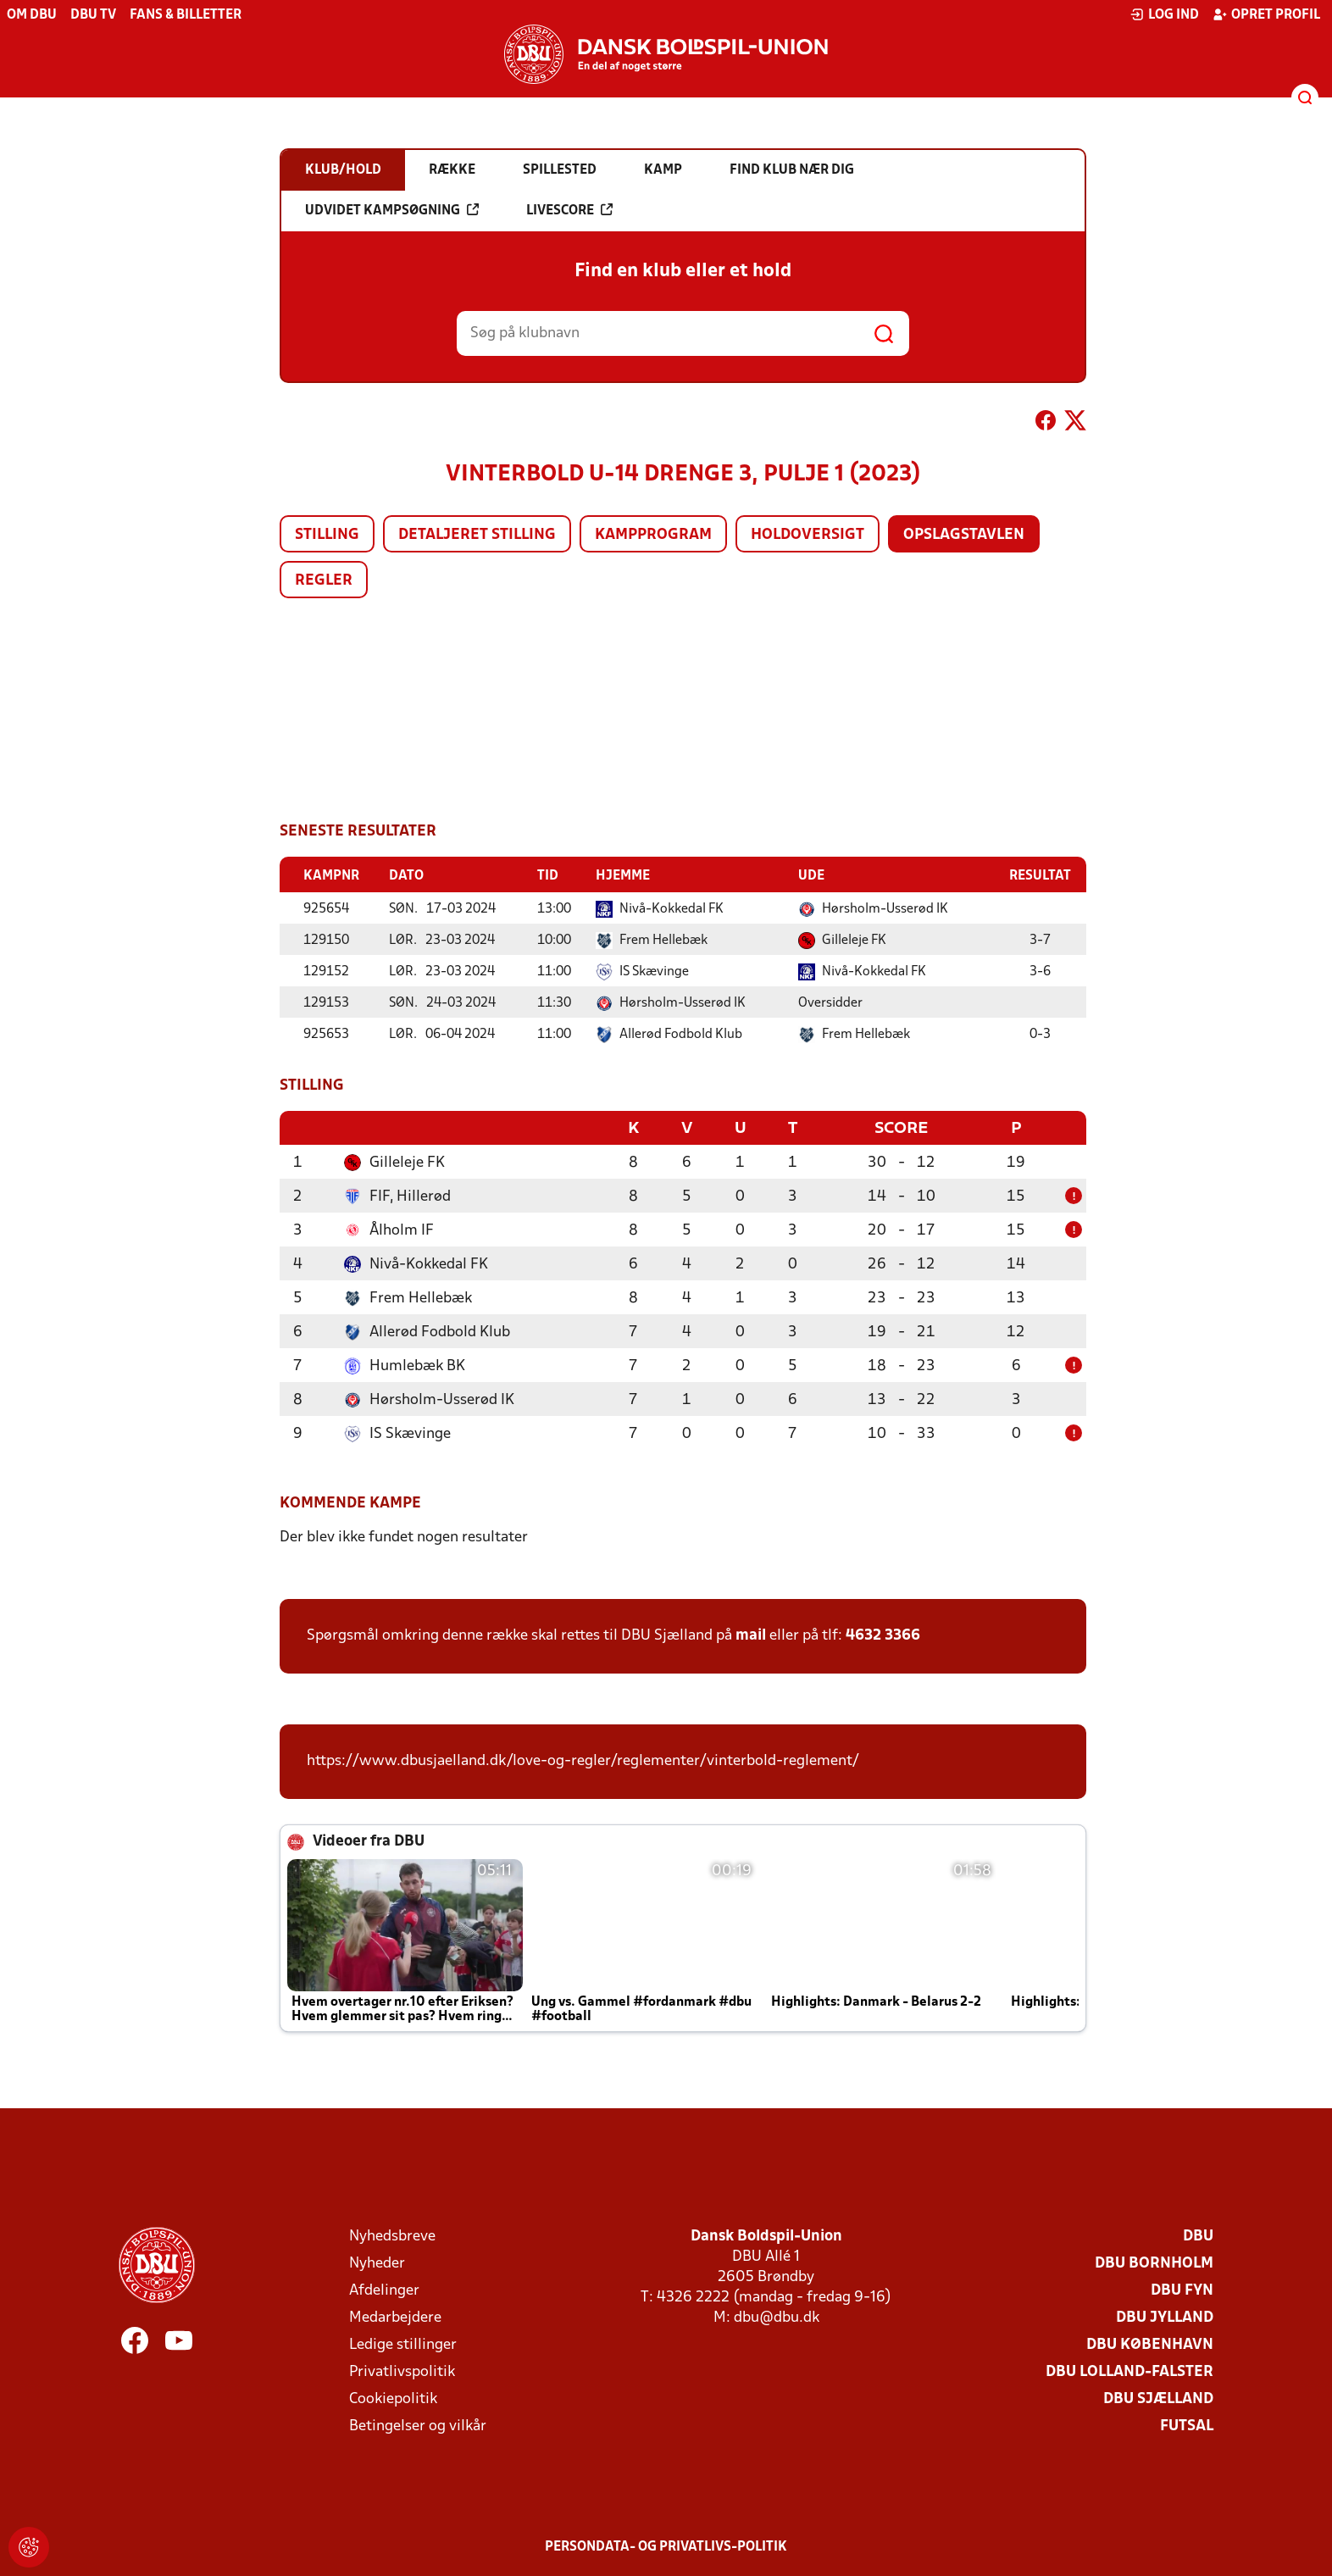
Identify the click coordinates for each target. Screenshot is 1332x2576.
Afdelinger (384, 2289)
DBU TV (93, 15)
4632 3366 (883, 1634)
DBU (1198, 2235)
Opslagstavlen (963, 535)
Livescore (569, 210)
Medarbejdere (395, 2316)
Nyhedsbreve (392, 2235)
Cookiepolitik (393, 2397)
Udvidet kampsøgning (392, 210)
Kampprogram (653, 535)
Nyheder (377, 2262)
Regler (323, 581)
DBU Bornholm (1154, 2262)
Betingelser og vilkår (417, 2425)
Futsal (1186, 2425)
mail (750, 1634)
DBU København (1149, 2343)
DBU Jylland (1164, 2316)
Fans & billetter (185, 15)
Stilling (327, 535)
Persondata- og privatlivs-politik (666, 2545)
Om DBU (32, 15)
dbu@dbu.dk (776, 2316)
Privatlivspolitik (402, 2370)
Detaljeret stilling (477, 535)
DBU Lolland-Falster (1129, 2370)
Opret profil (1266, 14)
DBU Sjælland (1158, 2397)
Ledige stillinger (403, 2343)
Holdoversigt (807, 535)
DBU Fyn (1182, 2289)
